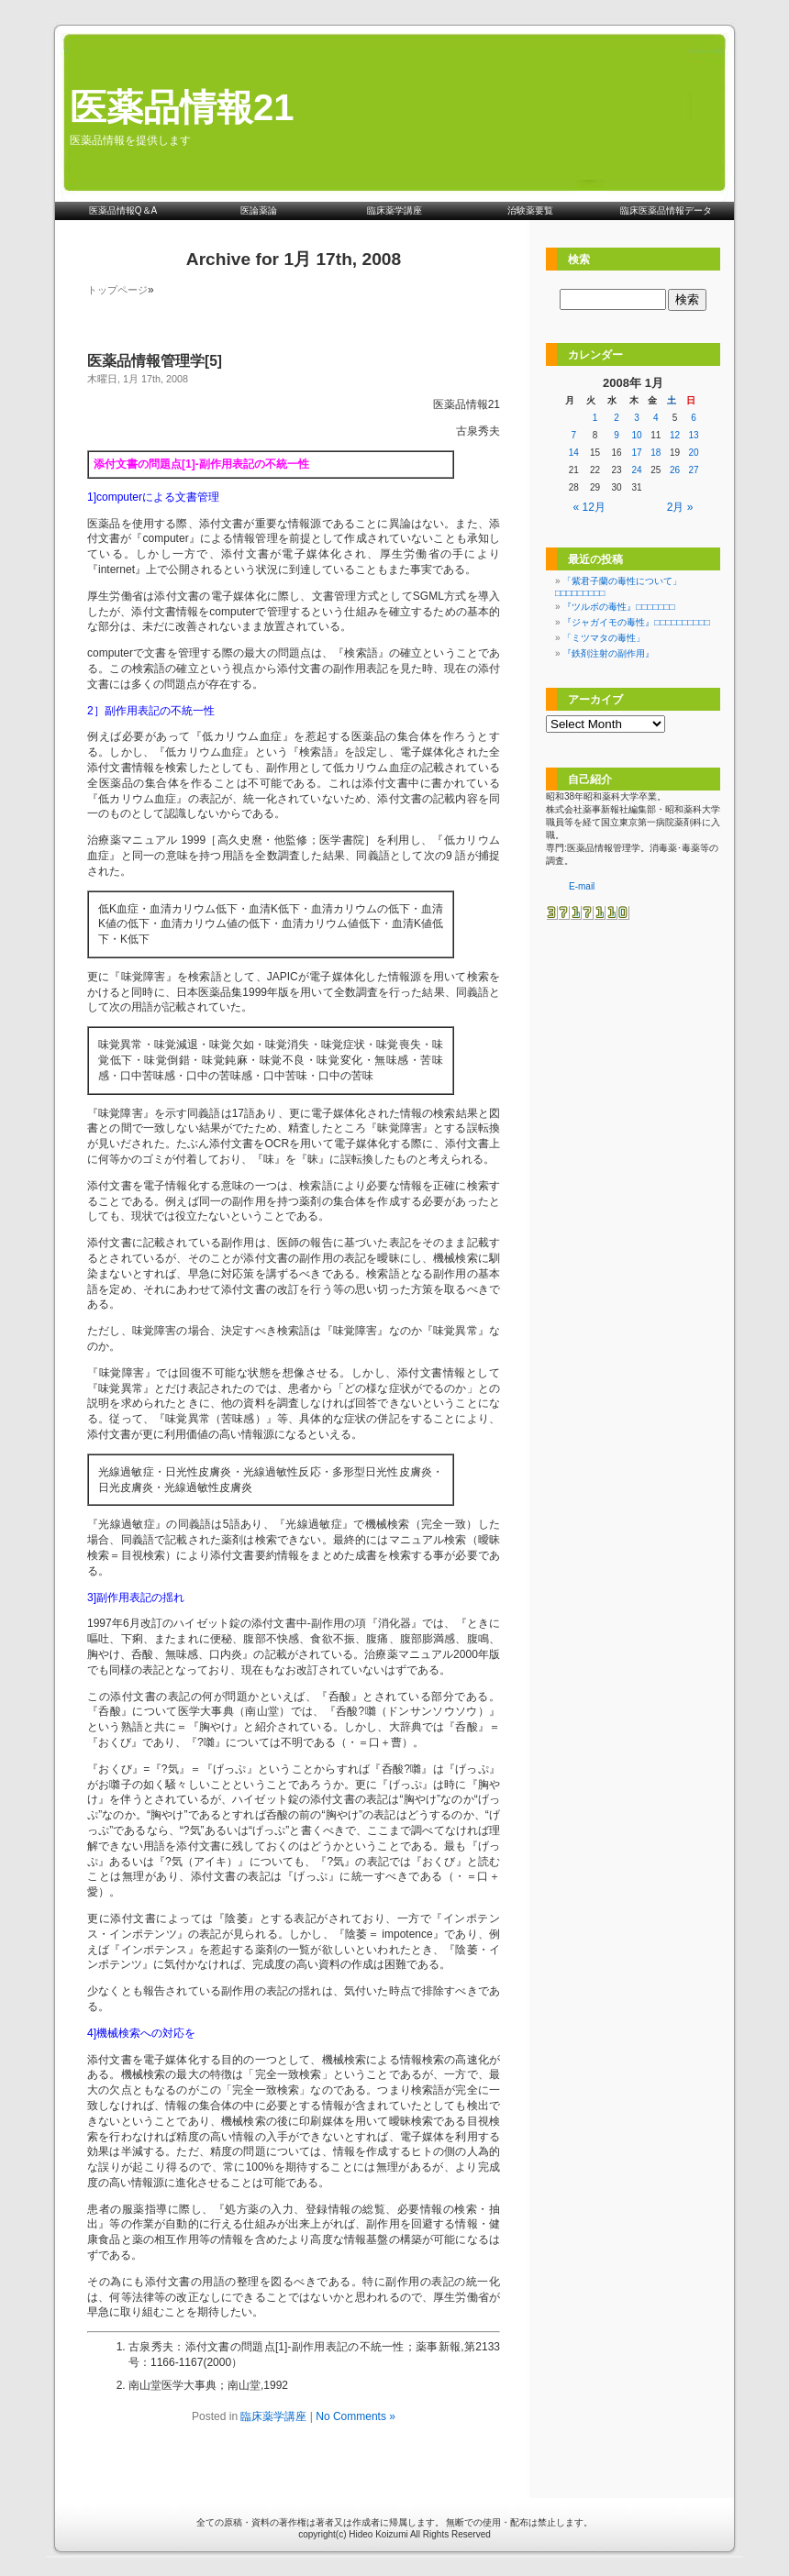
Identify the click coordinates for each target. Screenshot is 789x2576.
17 (637, 453)
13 (694, 435)
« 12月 (589, 507)
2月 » (680, 507)
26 (675, 470)
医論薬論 (258, 210)
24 (637, 470)
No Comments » (355, 2416)
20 (694, 453)
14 (574, 453)
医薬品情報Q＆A (123, 210)
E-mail (582, 886)
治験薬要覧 (530, 210)
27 (694, 470)
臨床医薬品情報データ (666, 210)
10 (637, 435)
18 (655, 453)
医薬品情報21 (182, 107)
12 (675, 435)
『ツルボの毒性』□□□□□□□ (618, 607)
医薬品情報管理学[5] (154, 361)
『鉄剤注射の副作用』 (608, 653)
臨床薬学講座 (394, 210)
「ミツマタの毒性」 (603, 638)
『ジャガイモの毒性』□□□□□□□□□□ (635, 622)
